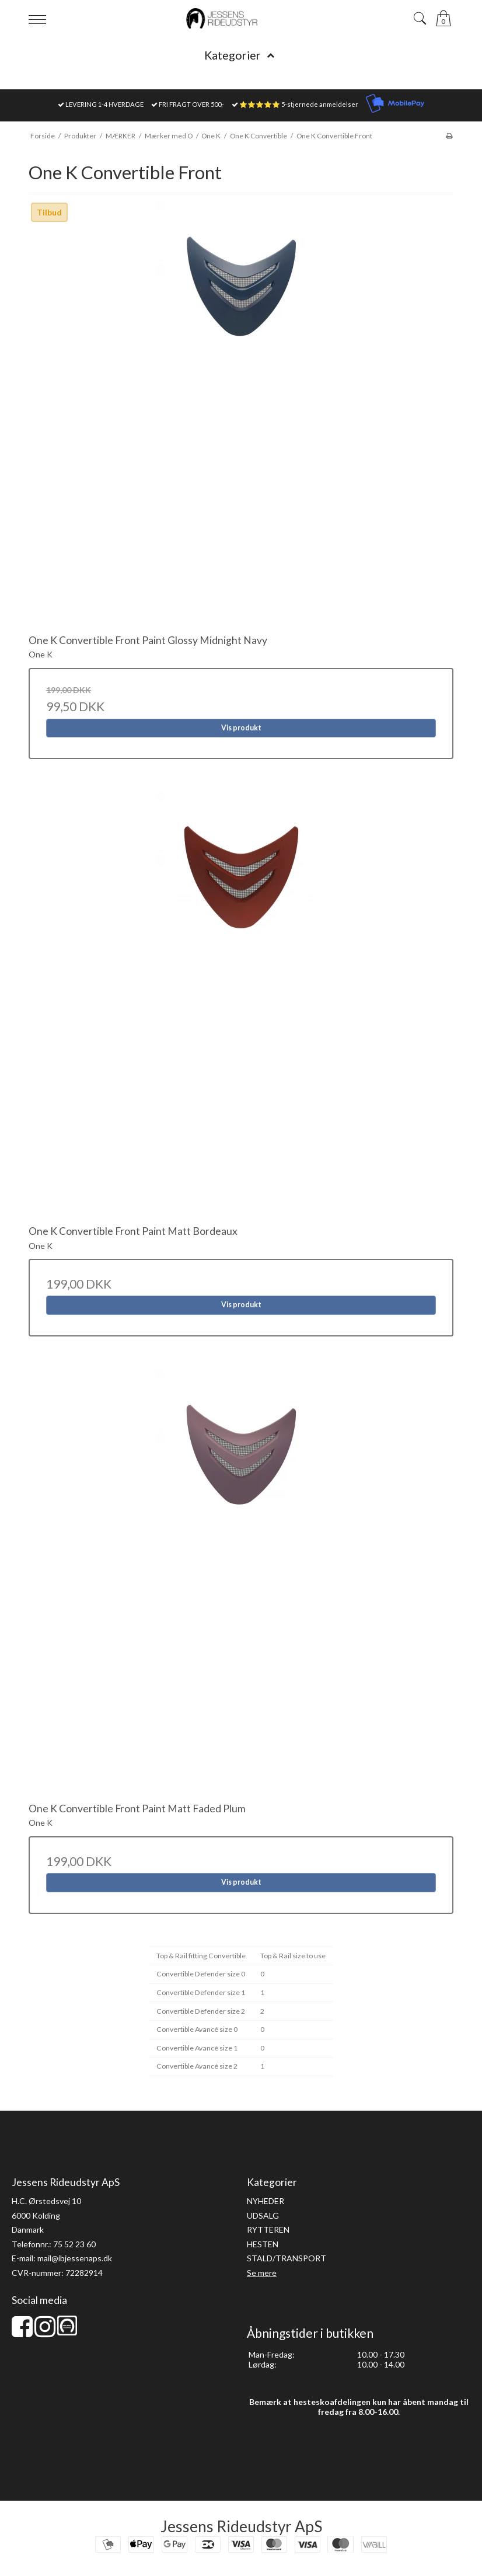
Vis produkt (241, 727)
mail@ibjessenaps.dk (74, 2258)
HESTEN (262, 2244)
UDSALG (263, 2215)
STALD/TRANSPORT (286, 2258)
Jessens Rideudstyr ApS (241, 2526)
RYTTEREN (268, 2229)
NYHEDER (265, 2201)
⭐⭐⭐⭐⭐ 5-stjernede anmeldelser (298, 104)
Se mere (262, 2273)
